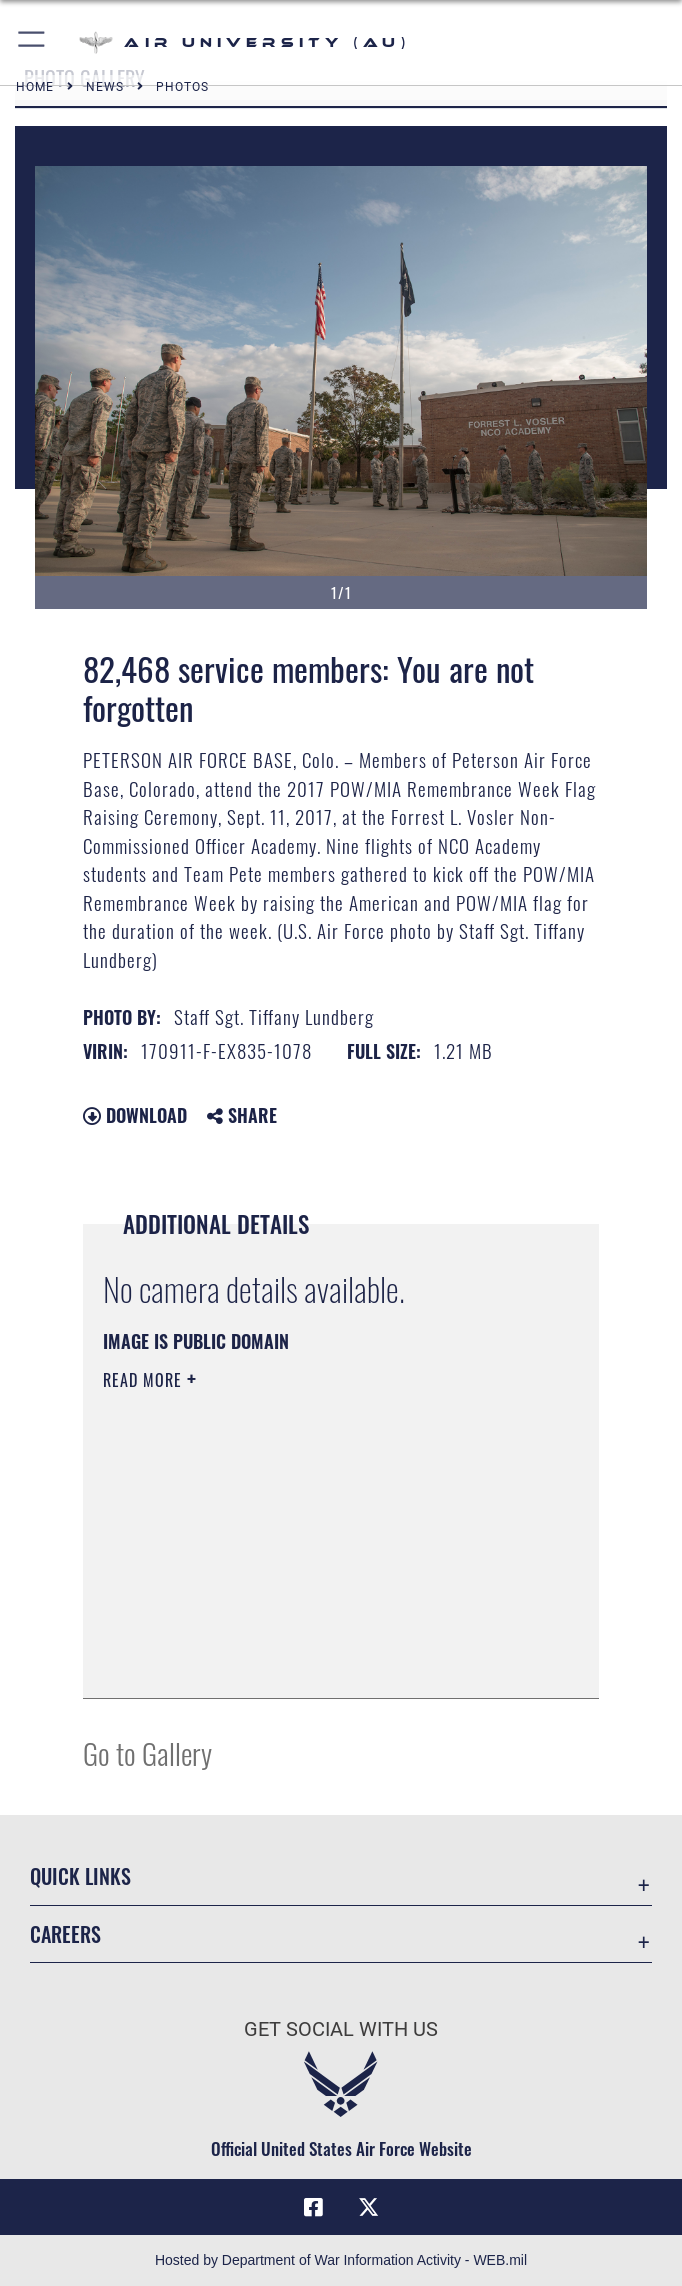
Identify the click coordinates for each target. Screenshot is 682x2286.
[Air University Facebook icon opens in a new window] (313, 2207)
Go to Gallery (147, 1752)
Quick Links (80, 1876)
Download (135, 1115)
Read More (145, 1380)
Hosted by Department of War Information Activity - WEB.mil (341, 2260)
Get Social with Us (341, 2029)
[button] (32, 42)
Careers (65, 1934)
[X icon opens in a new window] (369, 2207)
